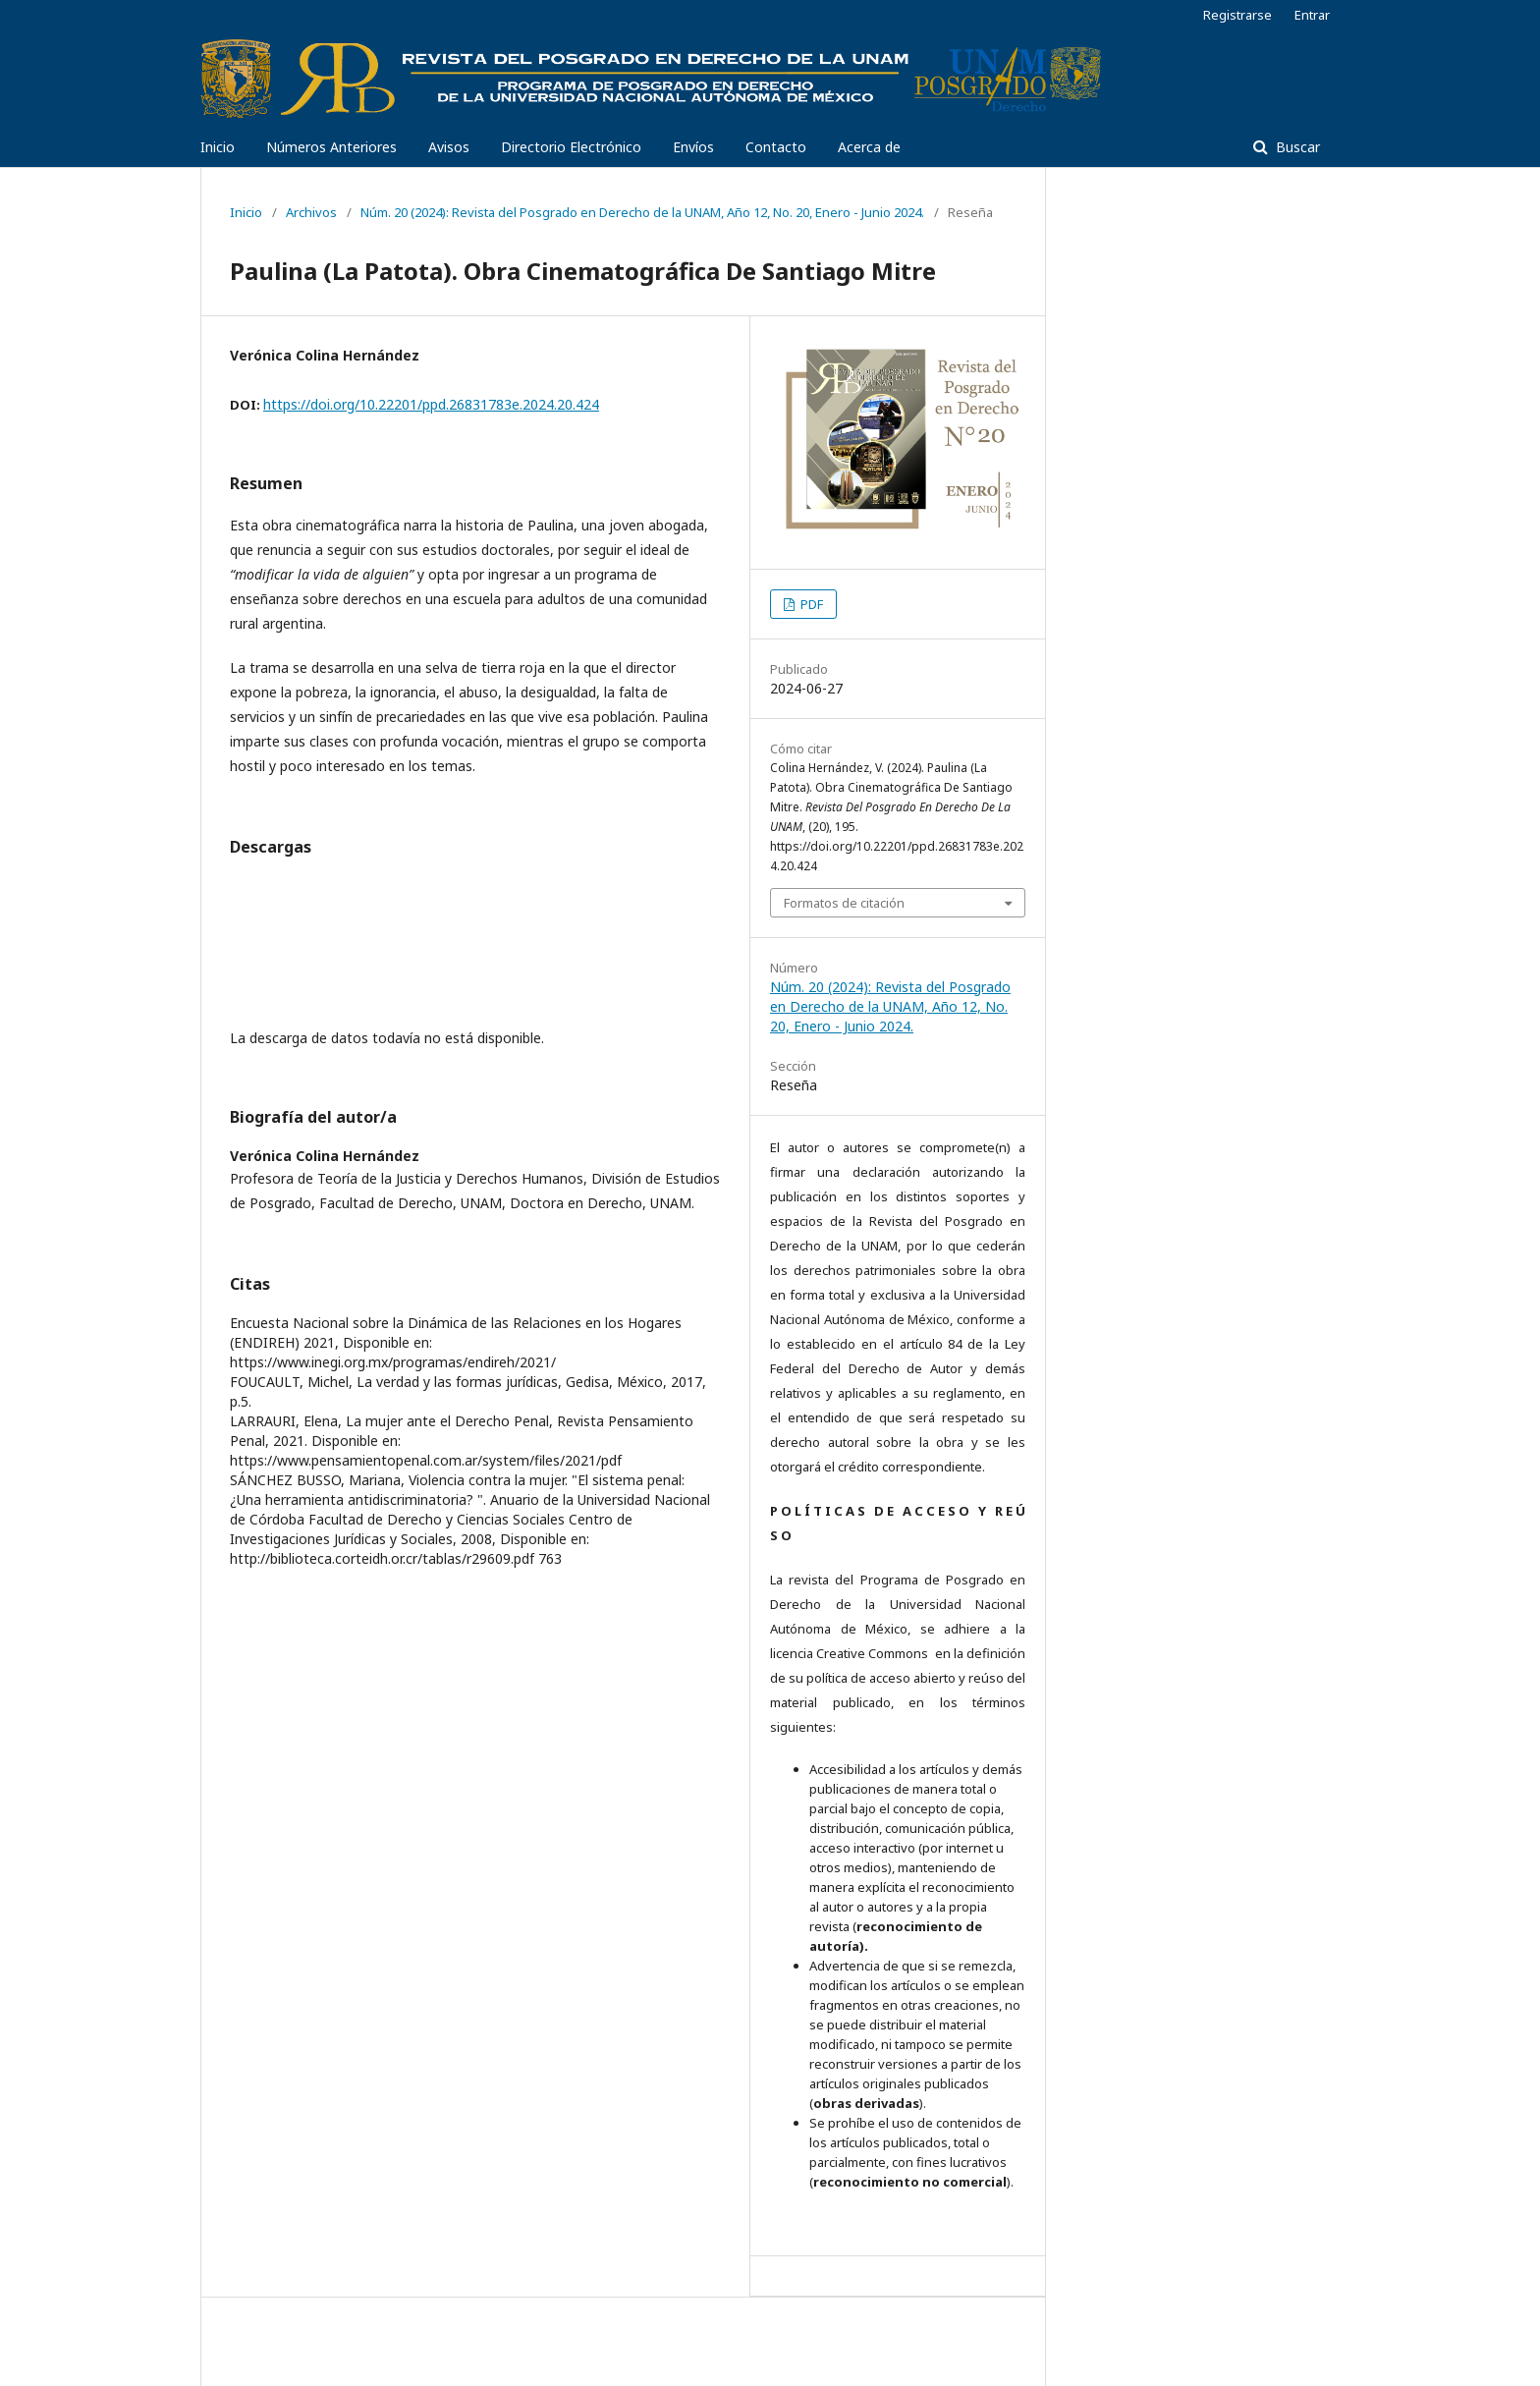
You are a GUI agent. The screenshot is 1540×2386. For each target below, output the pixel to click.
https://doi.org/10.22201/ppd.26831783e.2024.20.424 (431, 404)
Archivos (311, 212)
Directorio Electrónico (571, 147)
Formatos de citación (844, 903)
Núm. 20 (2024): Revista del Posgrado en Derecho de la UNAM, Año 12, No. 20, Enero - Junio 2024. (642, 212)
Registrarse (1237, 15)
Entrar (1312, 15)
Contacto (775, 147)
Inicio (217, 147)
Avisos (448, 147)
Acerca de (869, 147)
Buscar (1296, 147)
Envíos (693, 147)
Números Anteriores (331, 147)
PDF (810, 604)
